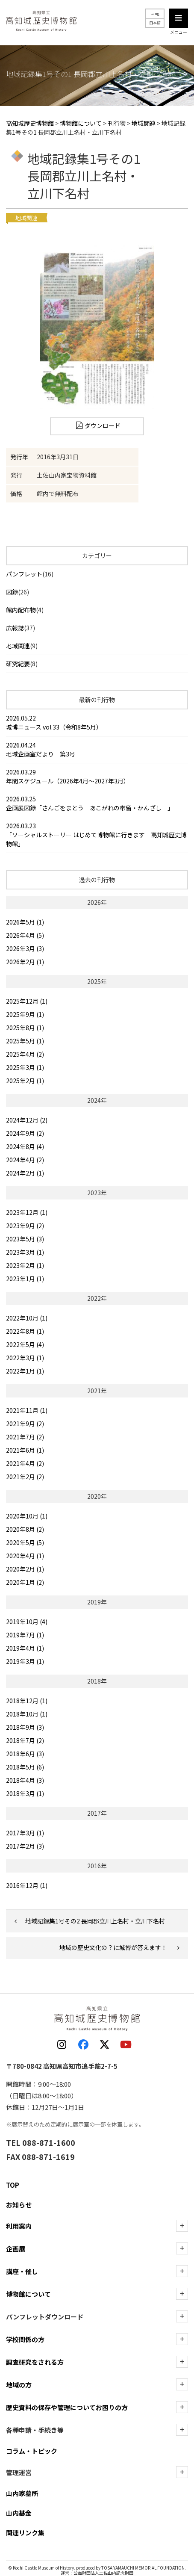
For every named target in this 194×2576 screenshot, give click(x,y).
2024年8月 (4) (25, 1146)
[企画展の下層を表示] (182, 2248)
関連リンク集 (25, 2532)
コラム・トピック (31, 2450)
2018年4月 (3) (25, 1780)
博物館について (28, 2293)
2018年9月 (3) (25, 1727)
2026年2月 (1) (25, 961)
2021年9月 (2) (25, 1423)
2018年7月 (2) (25, 1740)
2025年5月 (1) (25, 1041)
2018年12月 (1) (26, 1700)
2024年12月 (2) (26, 1120)
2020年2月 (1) (25, 1569)
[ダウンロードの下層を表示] (182, 2316)
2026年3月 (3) (25, 948)
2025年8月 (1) (25, 1027)
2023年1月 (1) (25, 1278)
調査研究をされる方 (35, 2361)
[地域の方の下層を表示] (182, 2384)
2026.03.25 (97, 803)
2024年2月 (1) (25, 1173)
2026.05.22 (97, 723)
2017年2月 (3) (25, 1846)
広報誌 (15, 627)
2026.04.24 (97, 750)
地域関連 (18, 645)
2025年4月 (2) (25, 1054)
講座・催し (22, 2271)
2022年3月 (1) (25, 1357)
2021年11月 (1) (26, 1410)
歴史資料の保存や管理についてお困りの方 (67, 2407)
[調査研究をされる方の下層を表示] (182, 2362)
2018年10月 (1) (26, 1714)
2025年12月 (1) (26, 1001)
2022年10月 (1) (26, 1318)
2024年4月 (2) (25, 1159)
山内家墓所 (22, 2493)
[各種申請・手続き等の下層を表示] (182, 2430)
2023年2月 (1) (25, 1265)
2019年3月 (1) (25, 1661)
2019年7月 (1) (25, 1635)
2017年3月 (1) (25, 1833)
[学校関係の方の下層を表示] (182, 2339)
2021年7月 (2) (25, 1437)
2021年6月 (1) (25, 1450)
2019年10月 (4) (26, 1621)
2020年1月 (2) (25, 1582)
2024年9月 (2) (25, 1133)
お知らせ (19, 2204)
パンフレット (24, 574)
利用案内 (19, 2226)
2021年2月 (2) (25, 1476)
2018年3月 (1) (25, 1793)
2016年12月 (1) (26, 1885)
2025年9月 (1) (25, 1014)
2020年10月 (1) (26, 1516)
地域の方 (19, 2384)
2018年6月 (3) (25, 1753)
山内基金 (19, 2512)
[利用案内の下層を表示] (182, 2226)
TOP (12, 2184)
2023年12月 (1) (26, 1212)
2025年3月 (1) (25, 1067)
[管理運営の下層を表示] (182, 2472)
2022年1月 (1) (25, 1371)
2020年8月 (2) (25, 1529)
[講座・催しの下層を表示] (182, 2271)
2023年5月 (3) (25, 1239)
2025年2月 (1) (25, 1080)
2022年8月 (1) (25, 1331)
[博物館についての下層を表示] (182, 2294)
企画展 (15, 2248)
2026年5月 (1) (25, 922)
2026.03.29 (97, 777)
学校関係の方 (25, 2339)
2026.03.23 (97, 834)
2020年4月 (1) (25, 1555)
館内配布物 (21, 610)
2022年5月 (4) (25, 1344)
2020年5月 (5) (25, 1542)
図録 (12, 592)
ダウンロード (103, 425)
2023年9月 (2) (25, 1225)
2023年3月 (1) (25, 1252)
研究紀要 (18, 663)
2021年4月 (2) (25, 1463)
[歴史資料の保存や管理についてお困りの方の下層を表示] (182, 2407)
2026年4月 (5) (25, 935)
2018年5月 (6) (25, 1767)
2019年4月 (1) (25, 1648)
